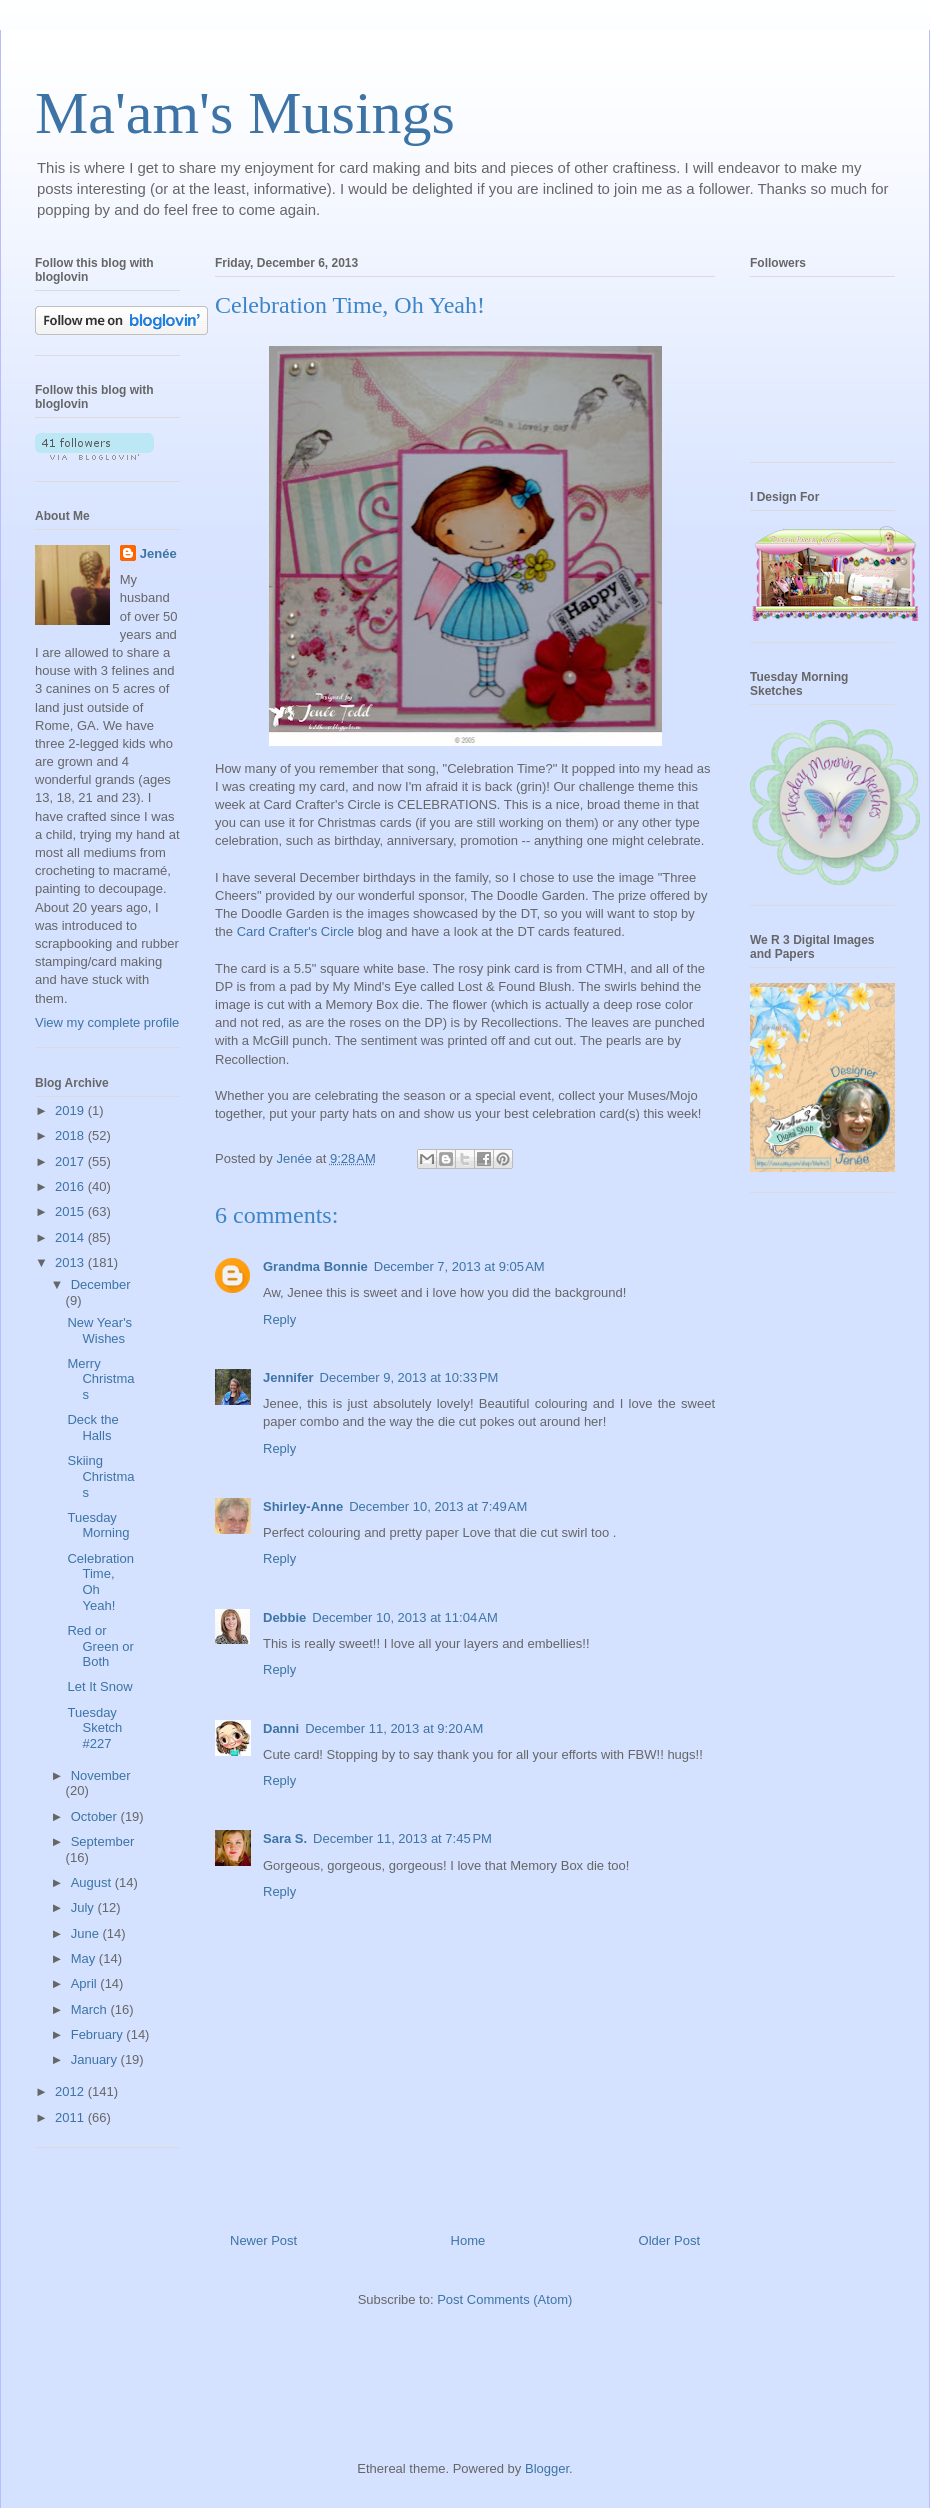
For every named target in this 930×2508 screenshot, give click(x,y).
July (84, 1907)
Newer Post (263, 2240)
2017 (71, 1161)
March (91, 2009)
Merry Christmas (100, 1379)
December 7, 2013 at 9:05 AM (459, 1266)
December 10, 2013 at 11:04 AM (404, 1617)
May (85, 1958)
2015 (71, 1211)
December (101, 1284)
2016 (71, 1186)
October (96, 1816)
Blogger (547, 2468)
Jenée (158, 553)
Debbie (284, 1617)
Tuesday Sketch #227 (94, 1728)
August (93, 1882)
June (87, 1933)
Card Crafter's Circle (295, 931)
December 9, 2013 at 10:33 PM (409, 1377)
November (101, 1775)
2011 (71, 2117)
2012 (71, 2091)
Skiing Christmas (100, 1476)
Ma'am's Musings (245, 113)
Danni (281, 1728)
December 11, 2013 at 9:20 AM (394, 1728)
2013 (71, 1262)
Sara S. (285, 1838)
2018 (71, 1135)
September (103, 1841)
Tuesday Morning (98, 1525)
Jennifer (288, 1377)
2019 (71, 1110)
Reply (279, 1319)
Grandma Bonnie (315, 1266)
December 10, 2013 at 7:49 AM (438, 1506)
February (99, 2034)
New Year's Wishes (99, 1330)
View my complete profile (107, 1022)
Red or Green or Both (100, 1646)
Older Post (669, 2240)
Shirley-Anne (303, 1506)
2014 (71, 1237)
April (86, 1983)
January (96, 2059)
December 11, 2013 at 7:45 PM (402, 1838)
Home (468, 2240)
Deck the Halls (92, 1427)
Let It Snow (99, 1686)
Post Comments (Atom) (504, 2299)
